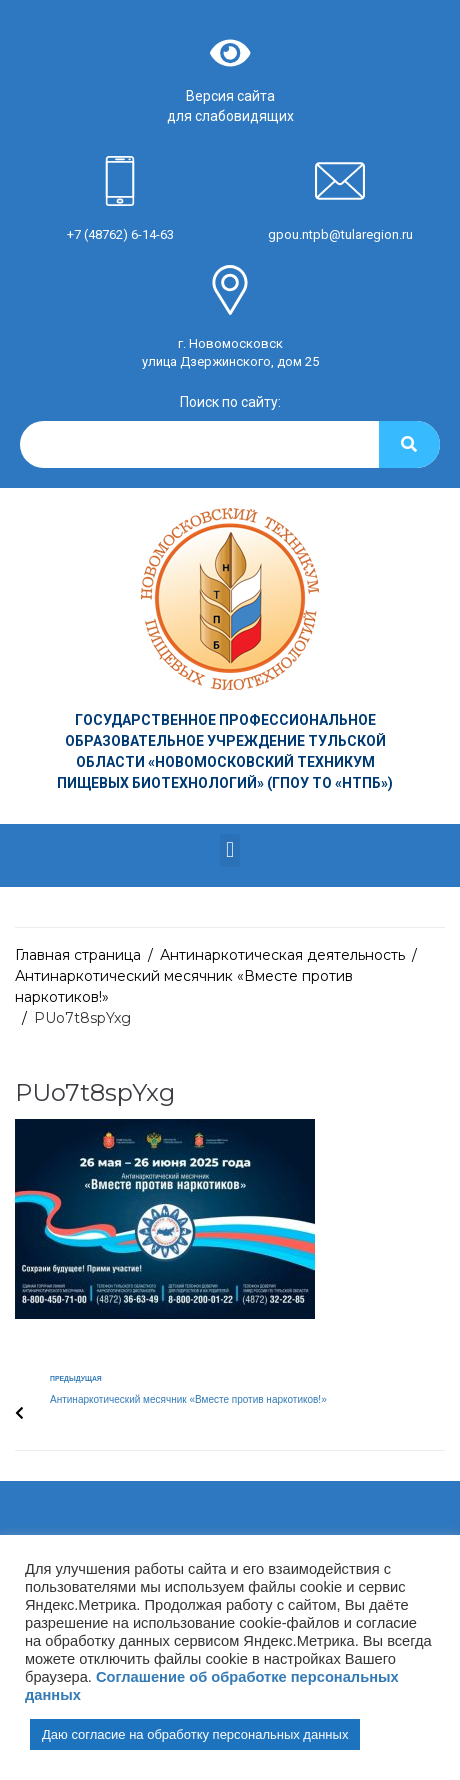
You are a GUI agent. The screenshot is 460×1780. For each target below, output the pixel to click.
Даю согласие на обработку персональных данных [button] (195, 1734)
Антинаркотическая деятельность (282, 955)
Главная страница (78, 955)
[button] (229, 850)
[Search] (409, 444)
